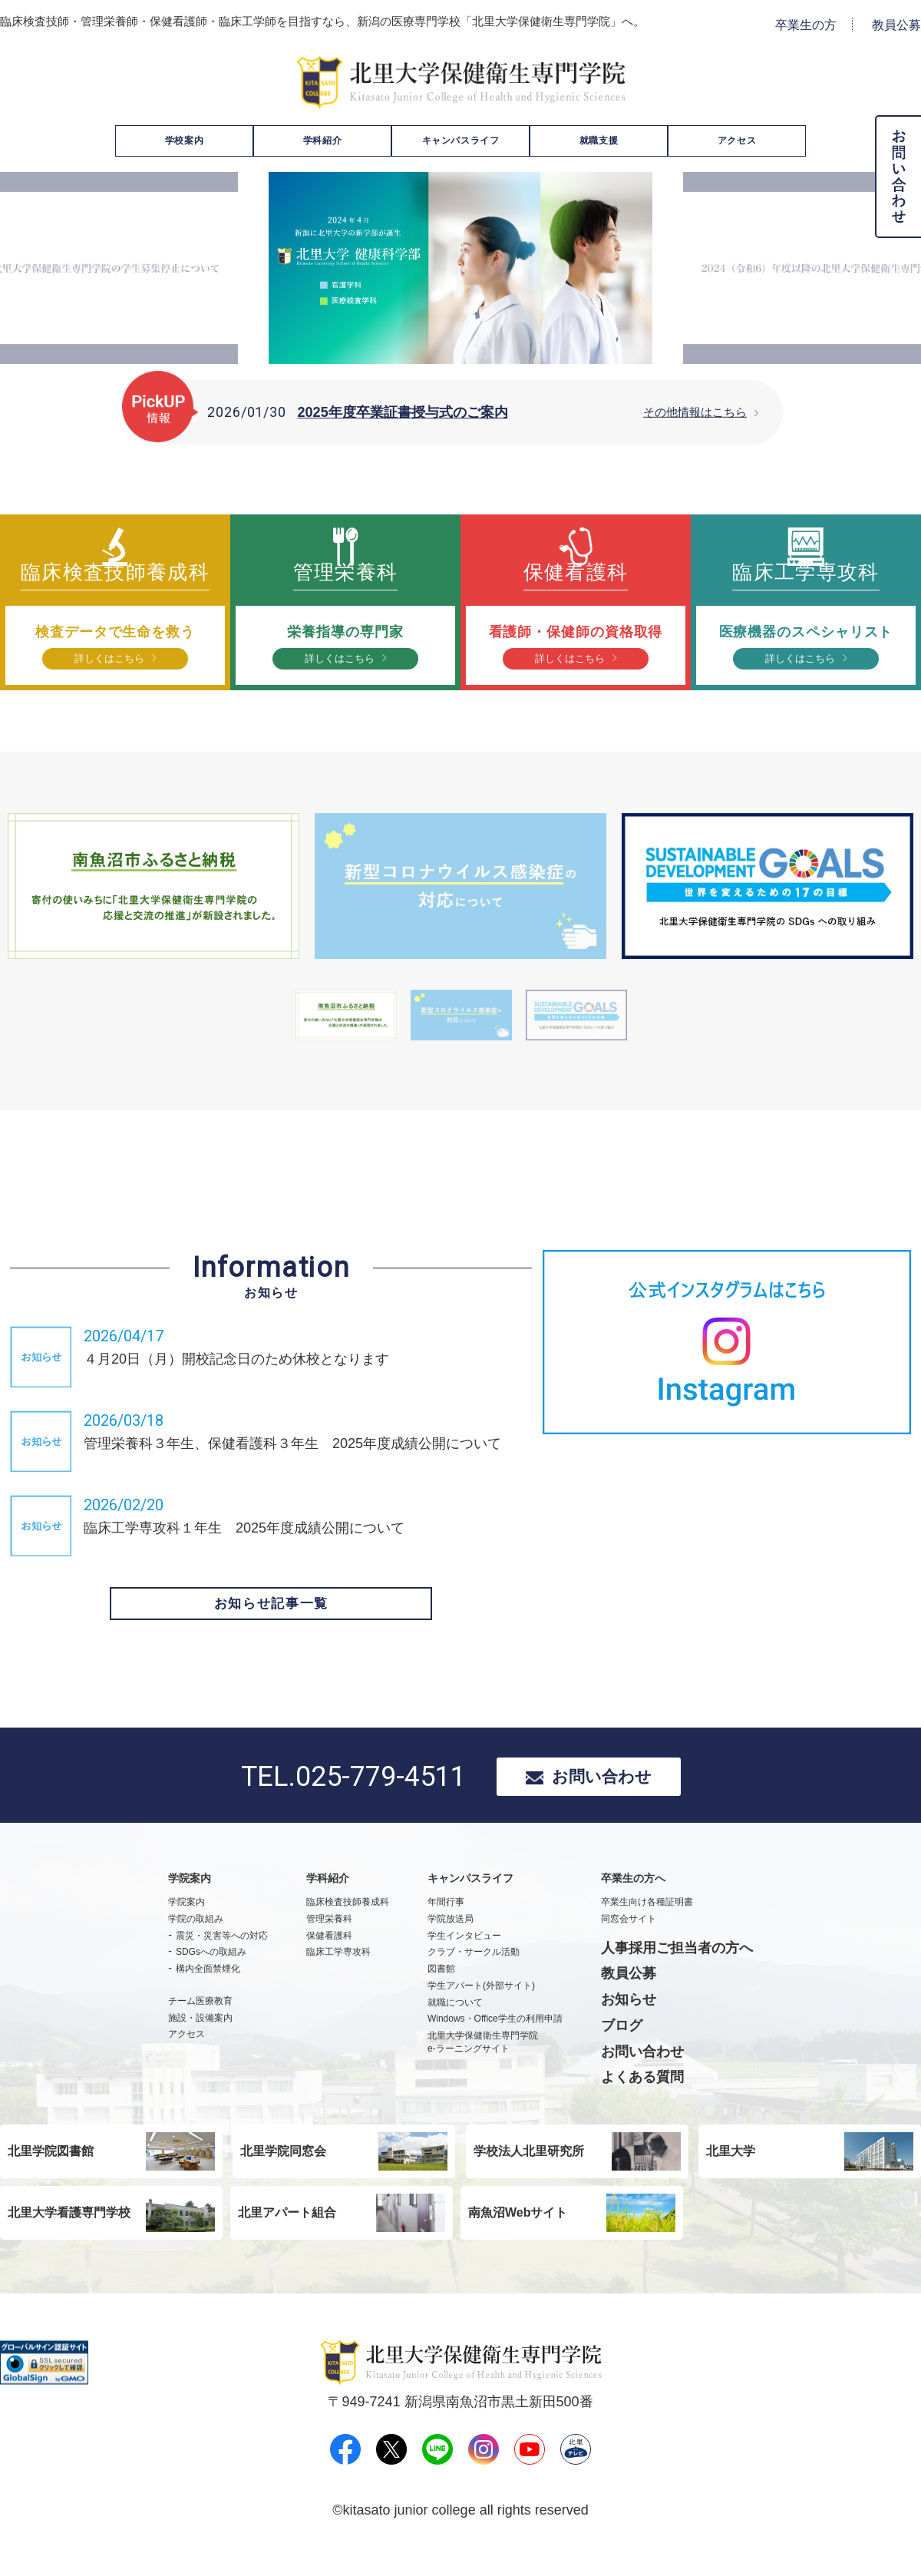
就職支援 (598, 140)
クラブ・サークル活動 (473, 1978)
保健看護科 (329, 1961)
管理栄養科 (329, 1944)
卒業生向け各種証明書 (647, 1927)
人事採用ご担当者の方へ (677, 1973)
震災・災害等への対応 (222, 1961)
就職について (455, 2027)
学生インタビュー (464, 1961)
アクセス (737, 140)
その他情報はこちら (695, 411)
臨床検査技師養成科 (347, 1927)
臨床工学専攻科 (338, 1978)
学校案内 (184, 140)
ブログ (621, 2050)
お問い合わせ (602, 1799)
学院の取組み (195, 1944)
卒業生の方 (806, 24)
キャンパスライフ (461, 140)
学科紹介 (322, 140)
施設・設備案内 (200, 2043)
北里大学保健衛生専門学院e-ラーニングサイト (482, 2068)
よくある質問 (642, 2103)
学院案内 (186, 1927)
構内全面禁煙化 (208, 1994)
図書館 (441, 1994)
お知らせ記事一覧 (271, 1623)
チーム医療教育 (200, 2026)
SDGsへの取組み (211, 1978)
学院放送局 (450, 1944)
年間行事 (445, 1927)
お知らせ (628, 2025)
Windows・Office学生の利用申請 (495, 2044)
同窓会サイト (628, 1944)
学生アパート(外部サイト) (481, 2011)
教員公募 (896, 24)
